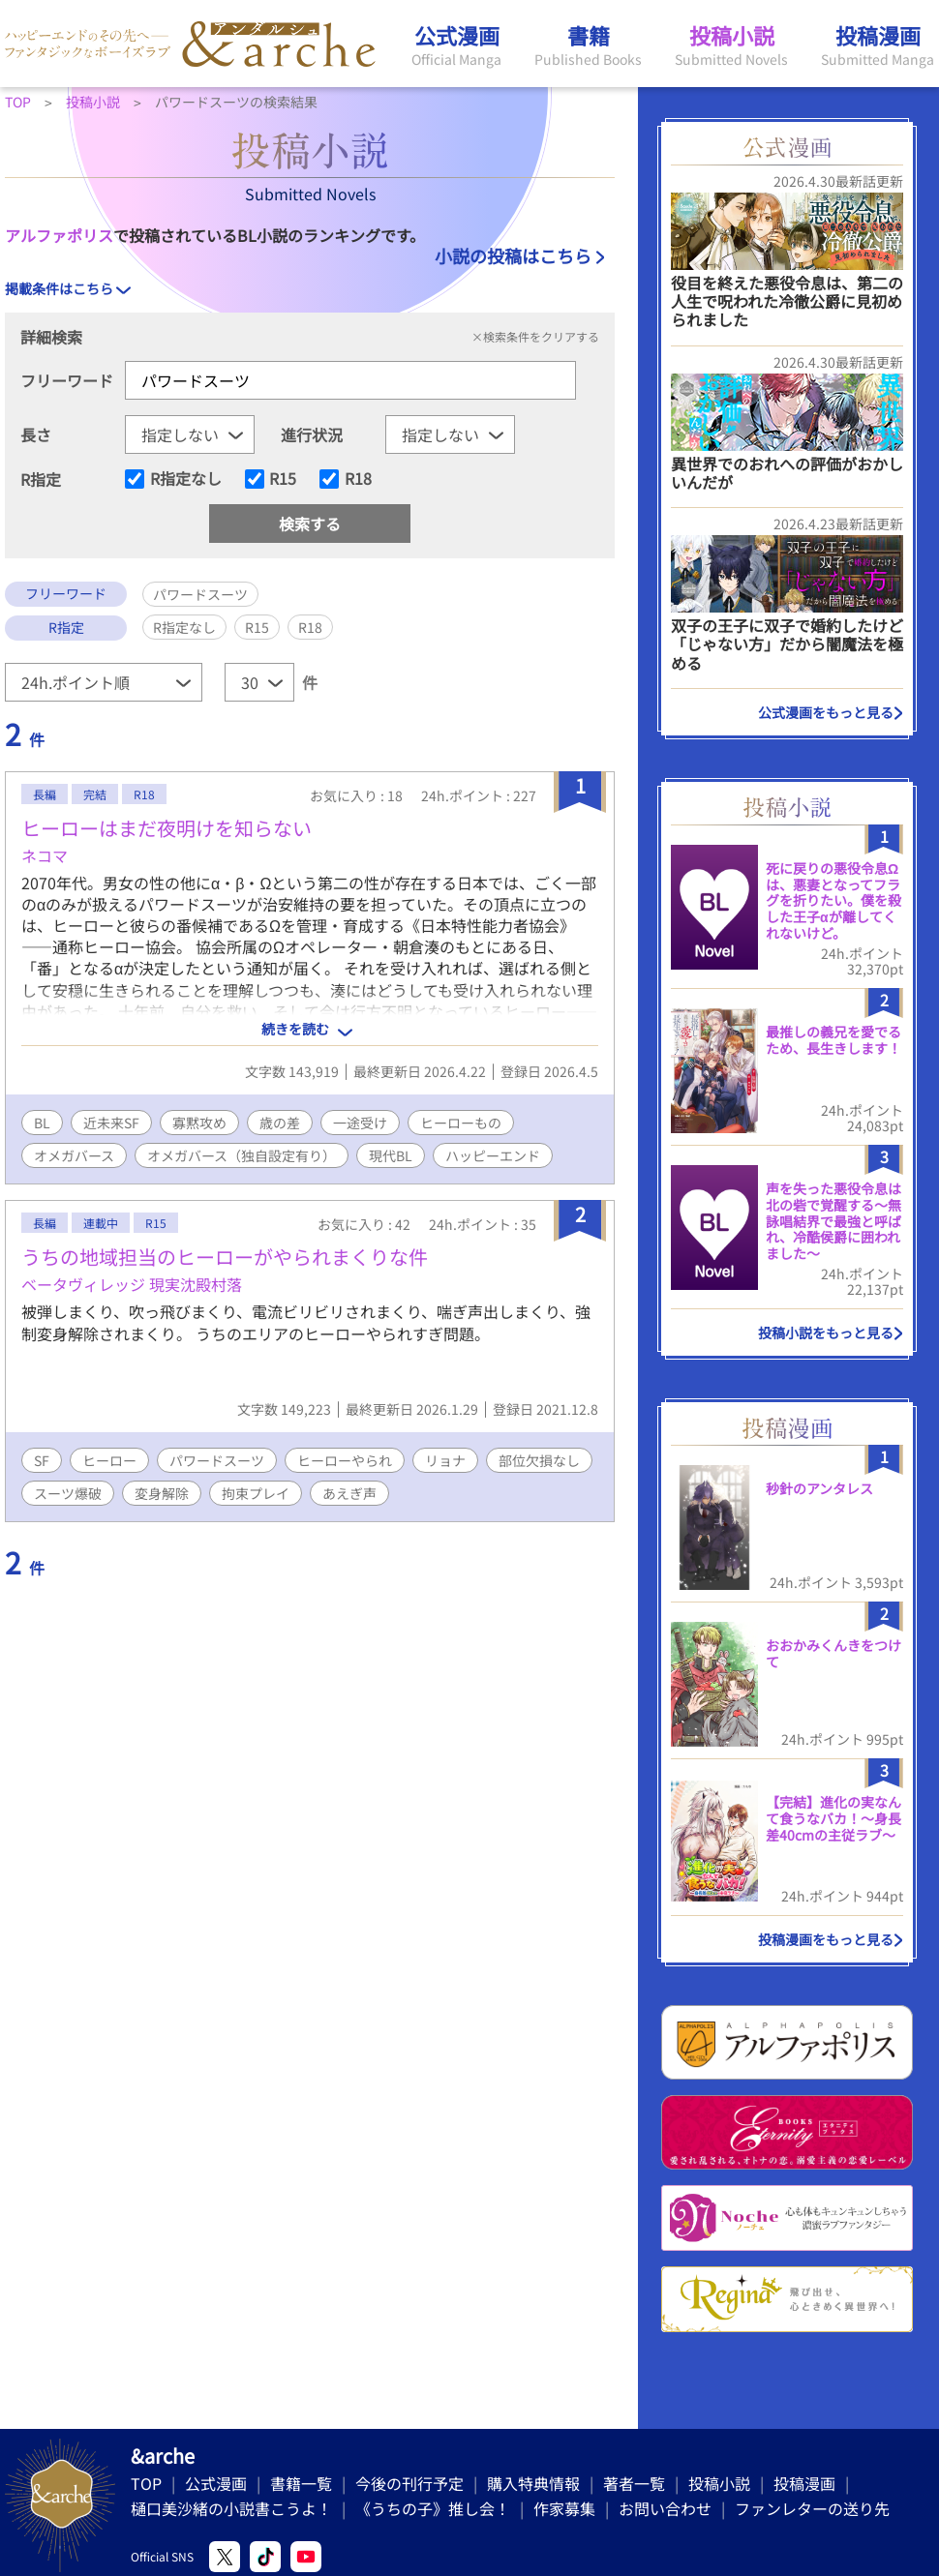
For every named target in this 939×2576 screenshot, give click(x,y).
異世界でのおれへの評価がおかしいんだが (787, 473)
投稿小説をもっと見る (826, 1332)
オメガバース (74, 1155)
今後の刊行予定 (409, 2483)
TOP (146, 2483)
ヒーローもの (460, 1122)
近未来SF (111, 1122)
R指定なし (186, 479)
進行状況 (312, 434)
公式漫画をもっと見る (826, 712)
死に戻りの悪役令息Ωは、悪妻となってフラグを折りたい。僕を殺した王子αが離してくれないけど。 (833, 900)
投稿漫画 (804, 2483)
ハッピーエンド (492, 1155)
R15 (282, 479)
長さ (35, 434)
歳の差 (279, 1122)
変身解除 (162, 1493)
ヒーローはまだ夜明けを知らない (166, 828)
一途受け (360, 1122)
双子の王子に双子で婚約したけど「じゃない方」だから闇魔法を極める (787, 644)
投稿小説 (719, 2483)
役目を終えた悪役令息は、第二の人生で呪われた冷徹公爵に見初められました (787, 301)
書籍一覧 (301, 2483)
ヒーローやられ (344, 1460)
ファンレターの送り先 (812, 2508)
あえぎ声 (349, 1493)
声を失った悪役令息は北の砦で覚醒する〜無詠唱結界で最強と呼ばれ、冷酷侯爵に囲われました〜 (833, 1221)
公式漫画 (216, 2483)
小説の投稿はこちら (513, 255)
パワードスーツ (216, 1460)
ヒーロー (109, 1460)
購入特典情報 (533, 2483)
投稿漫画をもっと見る (826, 1939)
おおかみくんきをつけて (833, 1653)
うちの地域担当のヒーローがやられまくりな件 (224, 1256)
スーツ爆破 (68, 1493)
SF (41, 1460)
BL (42, 1122)
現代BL (390, 1155)
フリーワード (66, 380)
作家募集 (564, 2508)
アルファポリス (59, 235)
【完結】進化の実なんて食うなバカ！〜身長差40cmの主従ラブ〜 (833, 1818)
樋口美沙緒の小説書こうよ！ (231, 2508)
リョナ (445, 1460)
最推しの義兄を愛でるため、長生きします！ (833, 1040)
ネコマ (44, 855)
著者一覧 (634, 2483)
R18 (358, 479)
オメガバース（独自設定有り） (241, 1155)
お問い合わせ (665, 2508)
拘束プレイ (255, 1493)
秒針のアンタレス (819, 1488)
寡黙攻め (199, 1122)
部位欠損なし (539, 1460)
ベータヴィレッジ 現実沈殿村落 (131, 1284)
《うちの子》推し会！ (432, 2508)
